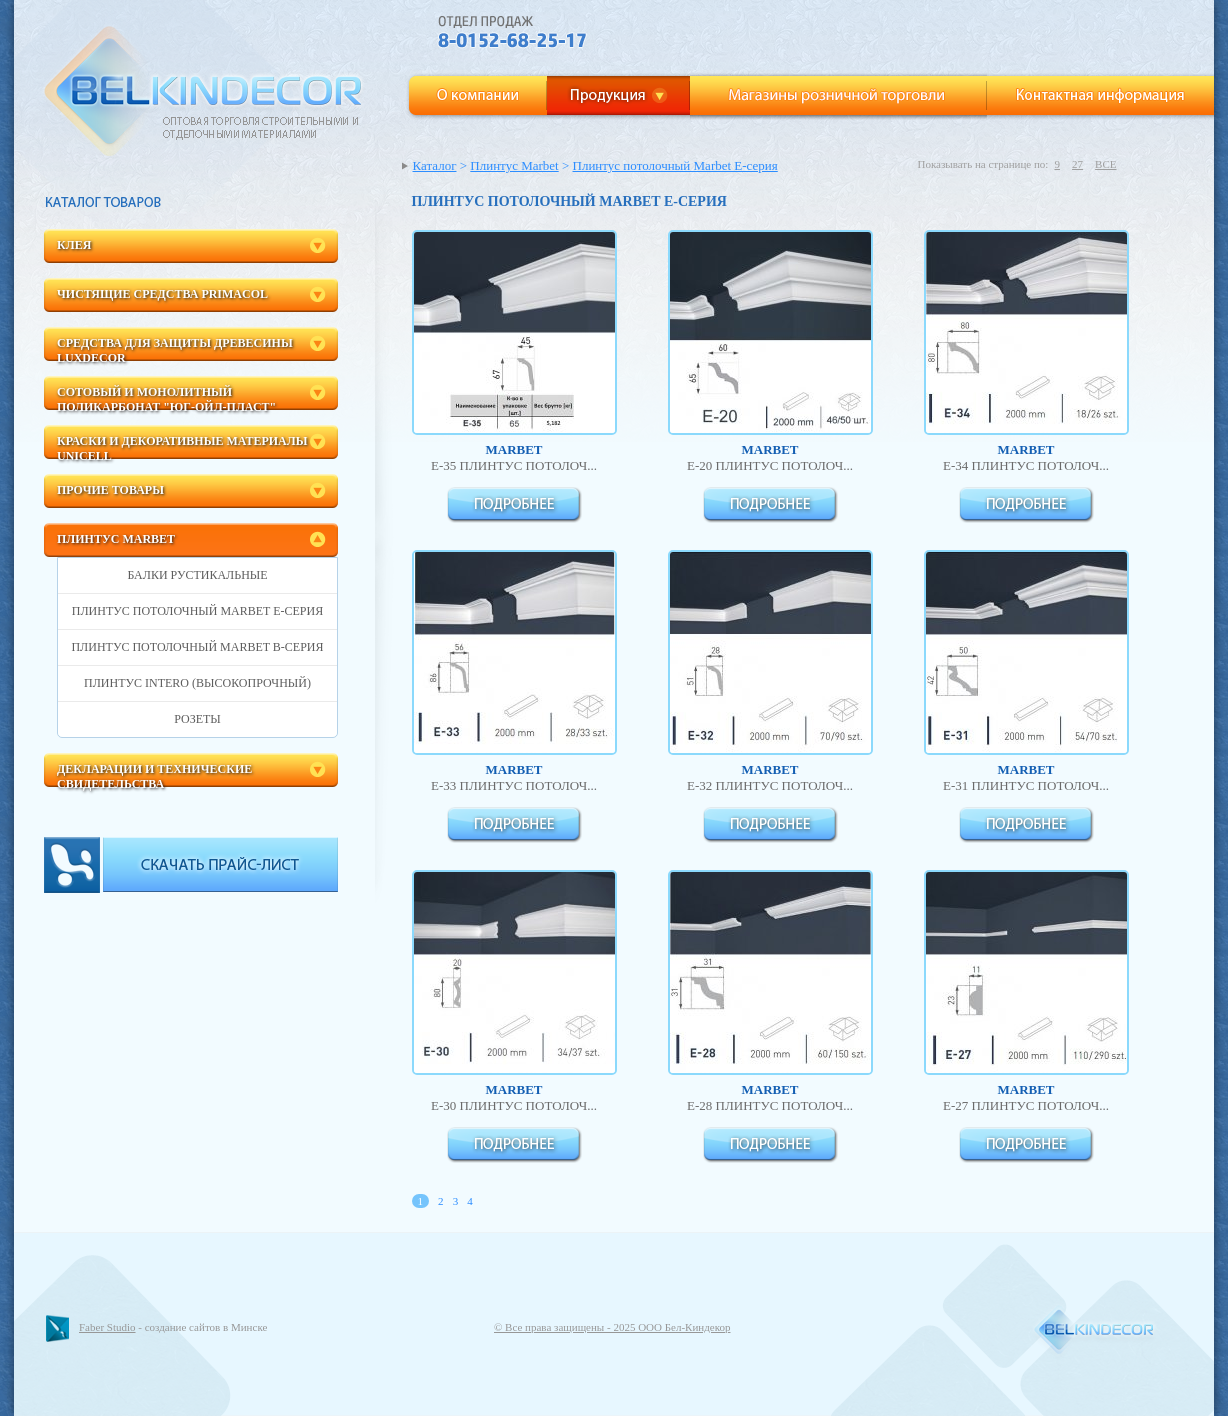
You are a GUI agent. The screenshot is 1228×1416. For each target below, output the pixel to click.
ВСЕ (1105, 164)
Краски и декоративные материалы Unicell (182, 446)
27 (1077, 164)
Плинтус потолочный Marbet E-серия (197, 611)
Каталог (435, 165)
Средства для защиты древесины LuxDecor (175, 348)
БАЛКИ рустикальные (197, 575)
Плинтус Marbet (116, 539)
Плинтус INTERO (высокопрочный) (197, 683)
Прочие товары (110, 490)
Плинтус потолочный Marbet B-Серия (197, 647)
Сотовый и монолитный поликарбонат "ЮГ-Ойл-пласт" (166, 397)
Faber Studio (107, 1327)
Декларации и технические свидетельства (154, 774)
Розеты (197, 719)
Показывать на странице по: (982, 164)
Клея (74, 245)
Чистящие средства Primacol (162, 294)
